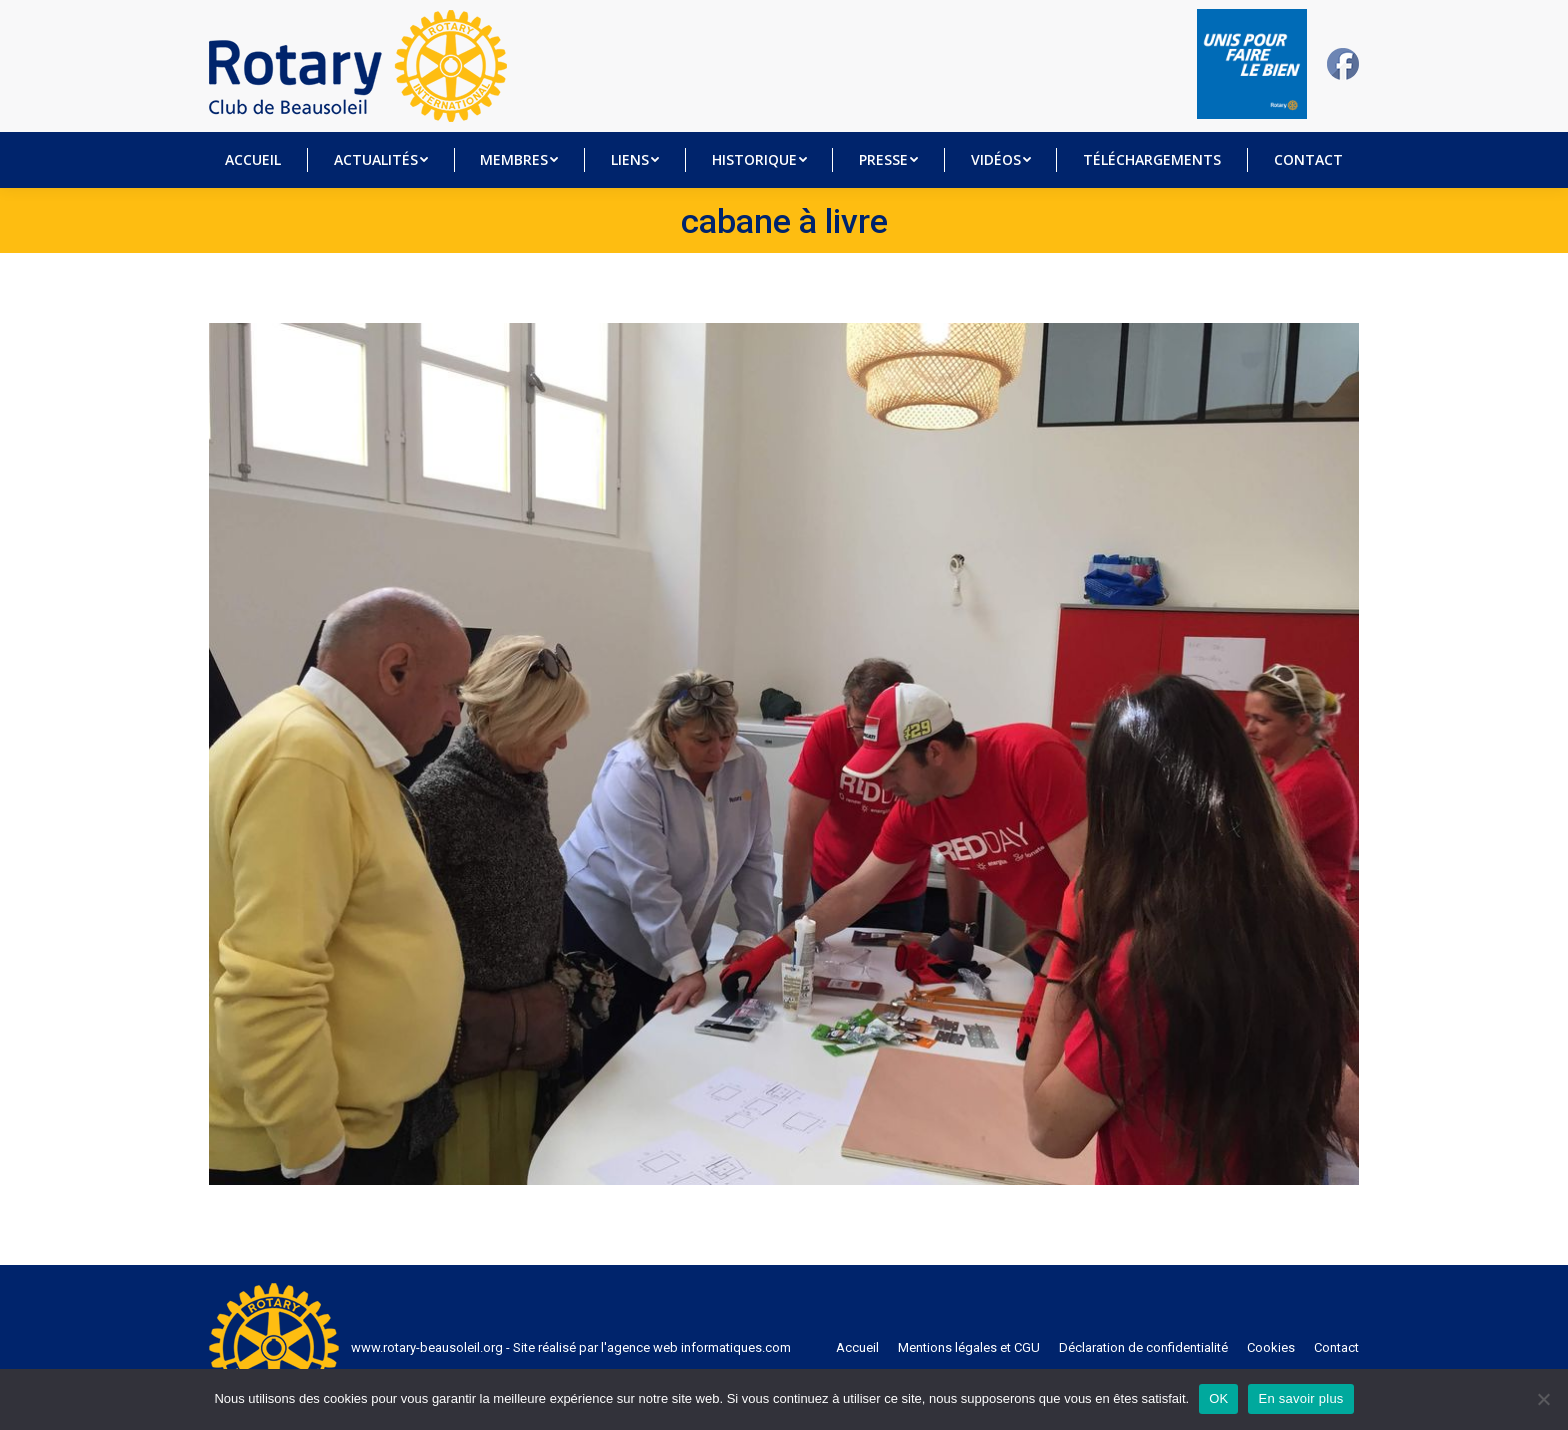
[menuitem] (253, 160)
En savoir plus (1300, 1398)
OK (1218, 1398)
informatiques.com (736, 1347)
